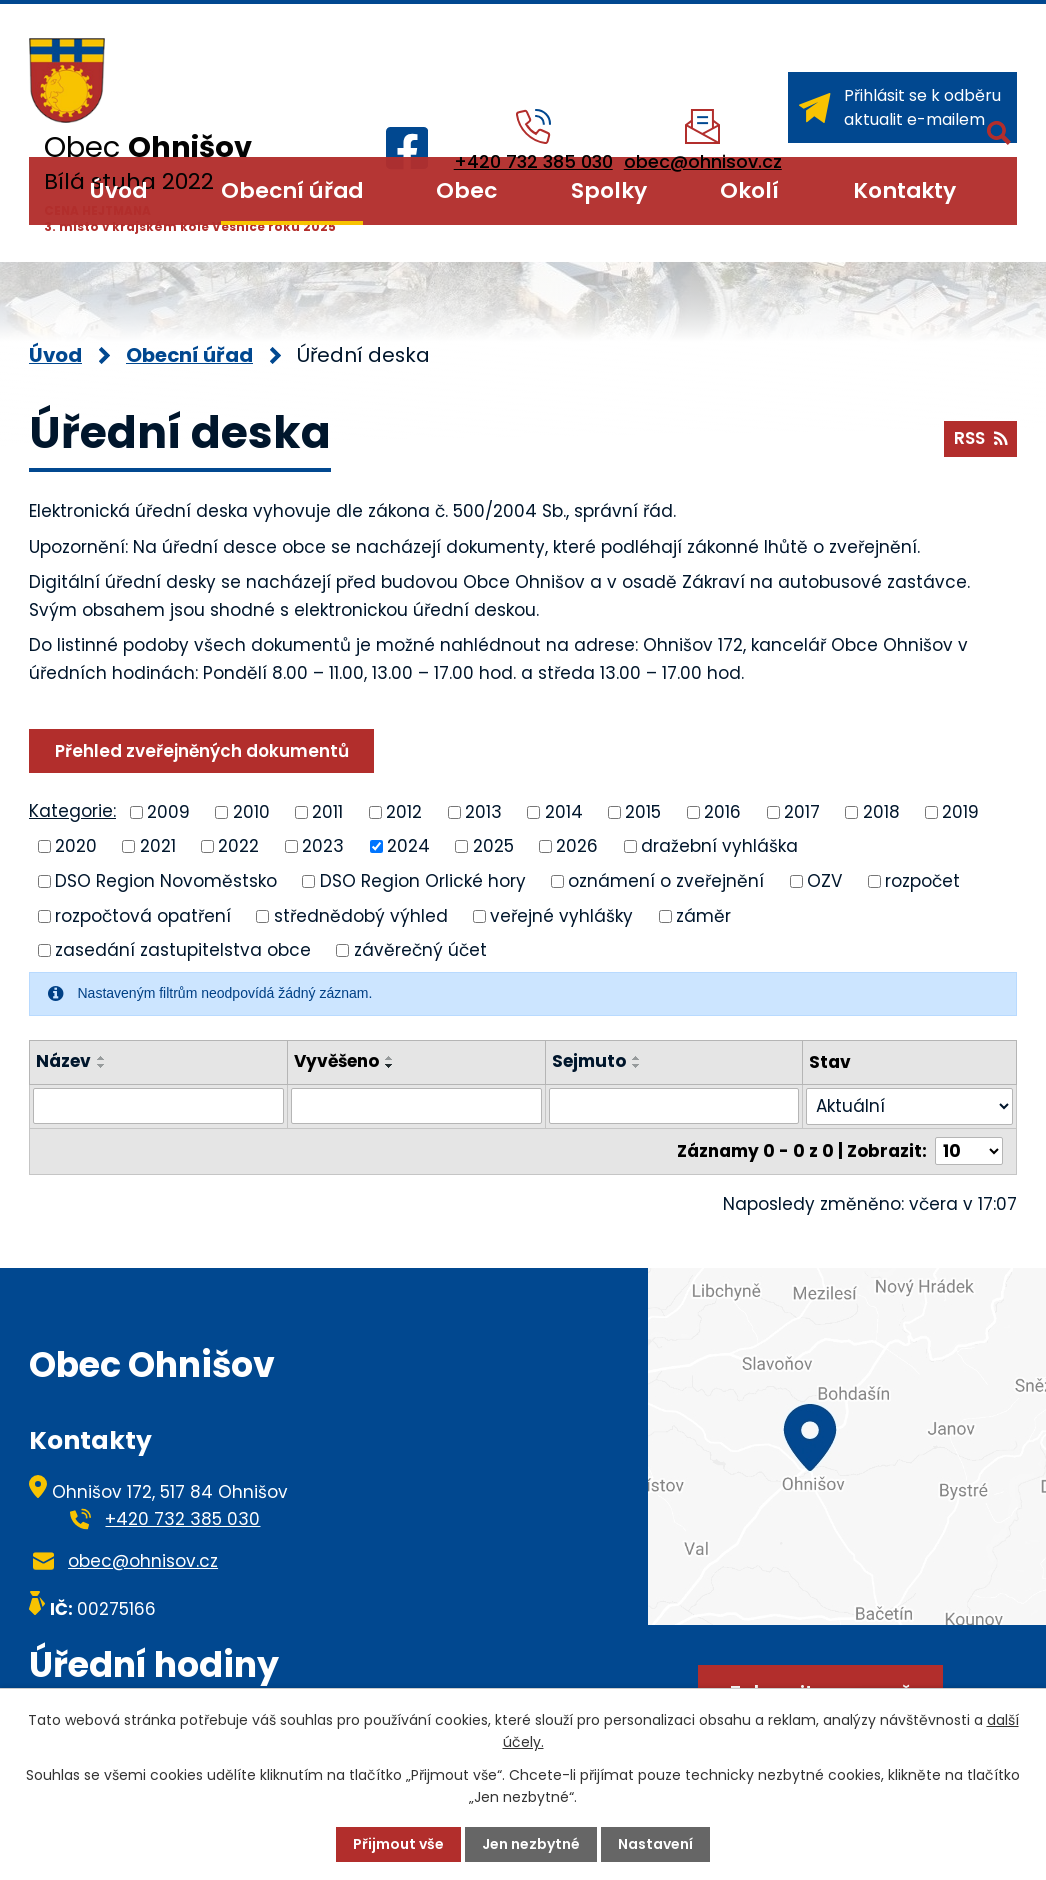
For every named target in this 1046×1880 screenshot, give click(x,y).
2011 (327, 811)
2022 (238, 846)
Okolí (749, 190)
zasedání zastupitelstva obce (183, 950)
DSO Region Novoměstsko (166, 881)
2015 (643, 811)
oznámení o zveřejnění (666, 881)
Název (63, 1061)
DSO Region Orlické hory (423, 881)
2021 (158, 846)
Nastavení (655, 1844)
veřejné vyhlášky (561, 915)
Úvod (118, 190)
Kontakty (904, 190)
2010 (251, 811)
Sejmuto (589, 1061)
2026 (577, 846)
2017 (802, 811)
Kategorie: (72, 811)
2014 (564, 811)
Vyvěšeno (336, 1061)
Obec (466, 190)
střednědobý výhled (361, 915)
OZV (824, 881)
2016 (722, 811)
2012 (404, 811)
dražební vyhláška (719, 846)
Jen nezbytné (531, 1844)
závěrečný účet (420, 950)
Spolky (609, 190)
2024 (408, 846)
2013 (483, 811)
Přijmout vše (398, 1844)
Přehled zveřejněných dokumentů (202, 751)
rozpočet (922, 881)
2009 (168, 811)
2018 (881, 811)
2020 (76, 846)
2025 (493, 846)
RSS (980, 438)
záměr (703, 915)
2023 (323, 846)
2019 (960, 811)
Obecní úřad (292, 190)
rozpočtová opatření (143, 915)
